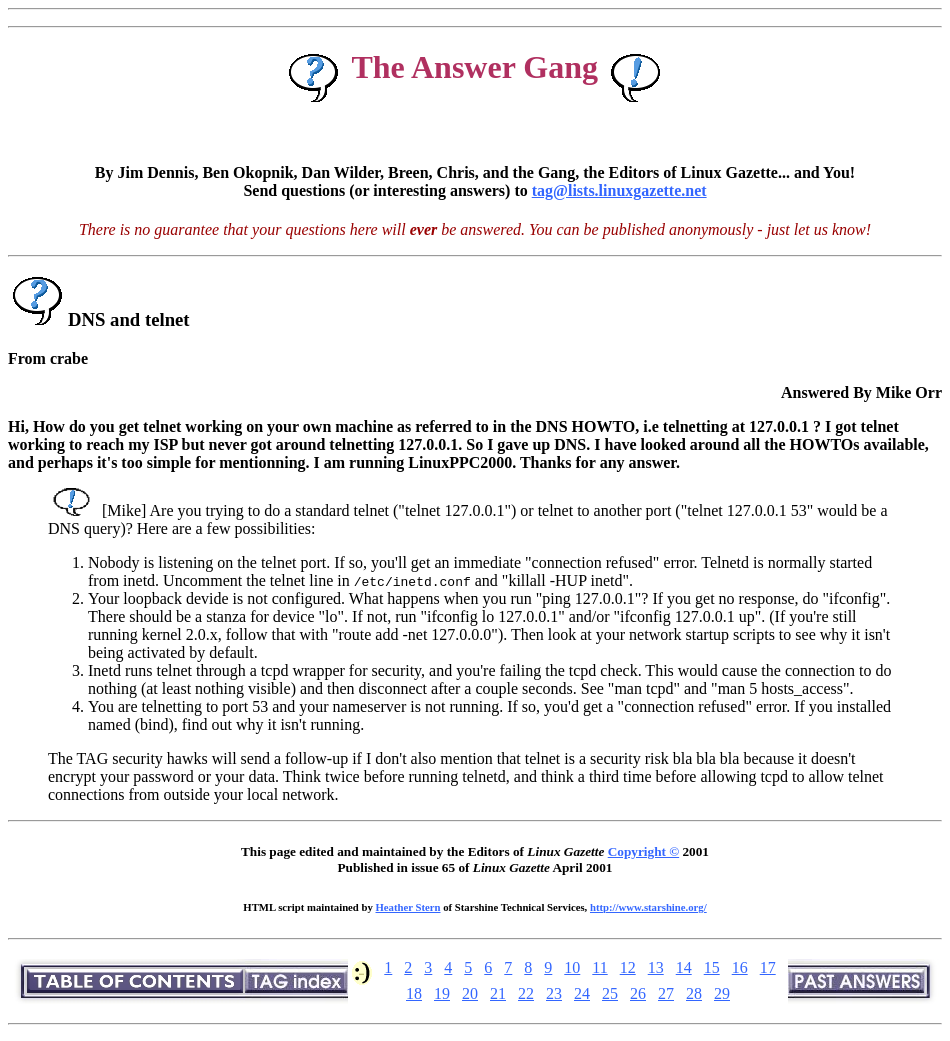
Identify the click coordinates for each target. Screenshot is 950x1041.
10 (572, 967)
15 (712, 967)
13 (656, 967)
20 (470, 993)
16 (740, 967)
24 (582, 993)
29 (722, 993)
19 (442, 993)
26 (638, 993)
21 (498, 993)
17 (768, 967)
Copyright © (643, 851)
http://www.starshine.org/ (648, 907)
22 (526, 993)
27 (666, 993)
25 (610, 993)
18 (414, 993)
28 (694, 993)
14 (684, 967)
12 (628, 967)
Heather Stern (408, 907)
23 (554, 993)
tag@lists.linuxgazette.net (619, 190)
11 (599, 967)
